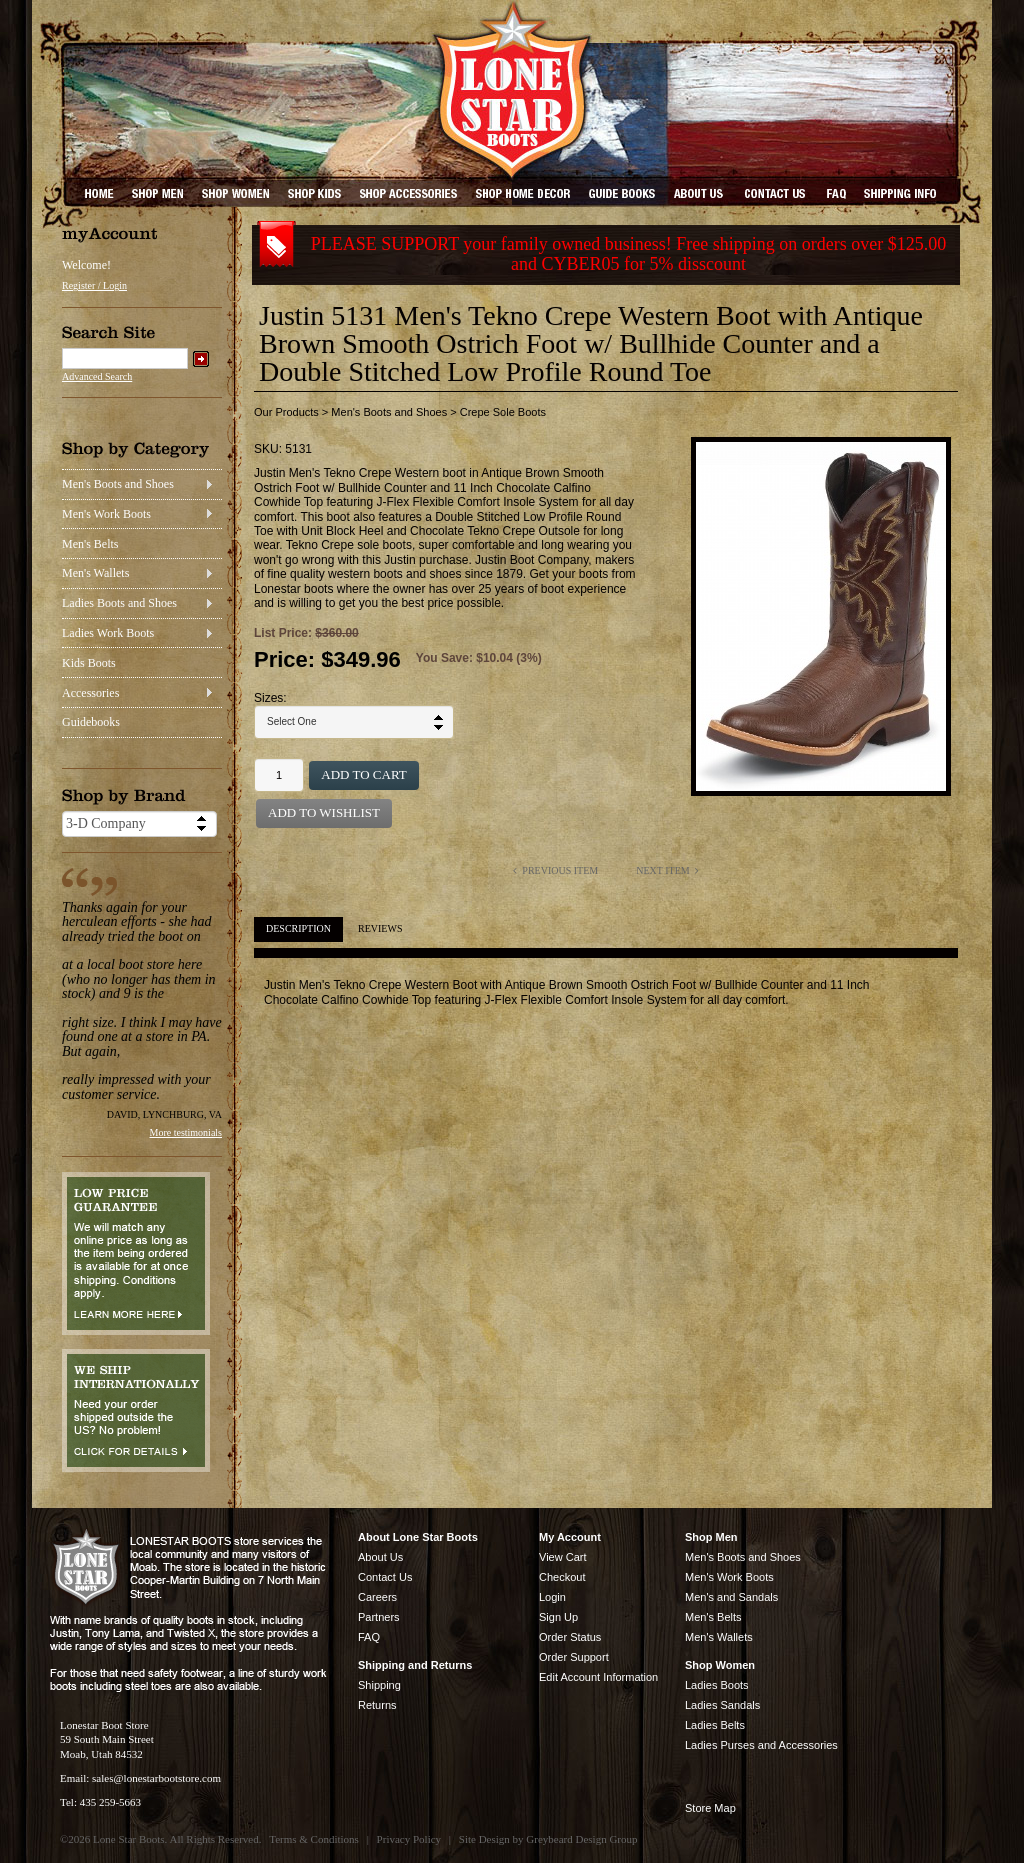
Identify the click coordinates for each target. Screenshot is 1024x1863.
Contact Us (385, 1577)
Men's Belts (90, 544)
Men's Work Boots (106, 514)
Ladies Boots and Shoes (119, 603)
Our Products (286, 412)
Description (298, 928)
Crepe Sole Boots (503, 412)
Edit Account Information (598, 1677)
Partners (379, 1617)
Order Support (574, 1657)
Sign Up (558, 1617)
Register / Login (94, 285)
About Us (380, 1557)
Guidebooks (91, 722)
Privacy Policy (409, 1839)
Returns (377, 1705)
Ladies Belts (715, 1725)
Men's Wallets (95, 573)
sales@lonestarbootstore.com (156, 1778)
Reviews (380, 928)
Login (552, 1597)
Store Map (710, 1808)
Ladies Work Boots (108, 633)
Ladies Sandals (722, 1705)
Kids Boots (89, 663)
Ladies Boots (717, 1685)
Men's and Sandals (731, 1597)
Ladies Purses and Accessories (761, 1745)
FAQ (369, 1637)
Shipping (379, 1685)
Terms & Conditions (314, 1839)
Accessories (90, 693)
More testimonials (186, 1132)
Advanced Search (97, 376)
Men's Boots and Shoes (118, 484)
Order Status (570, 1637)
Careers (377, 1597)
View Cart (562, 1557)
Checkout (562, 1577)
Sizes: (270, 698)
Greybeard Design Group (581, 1839)
